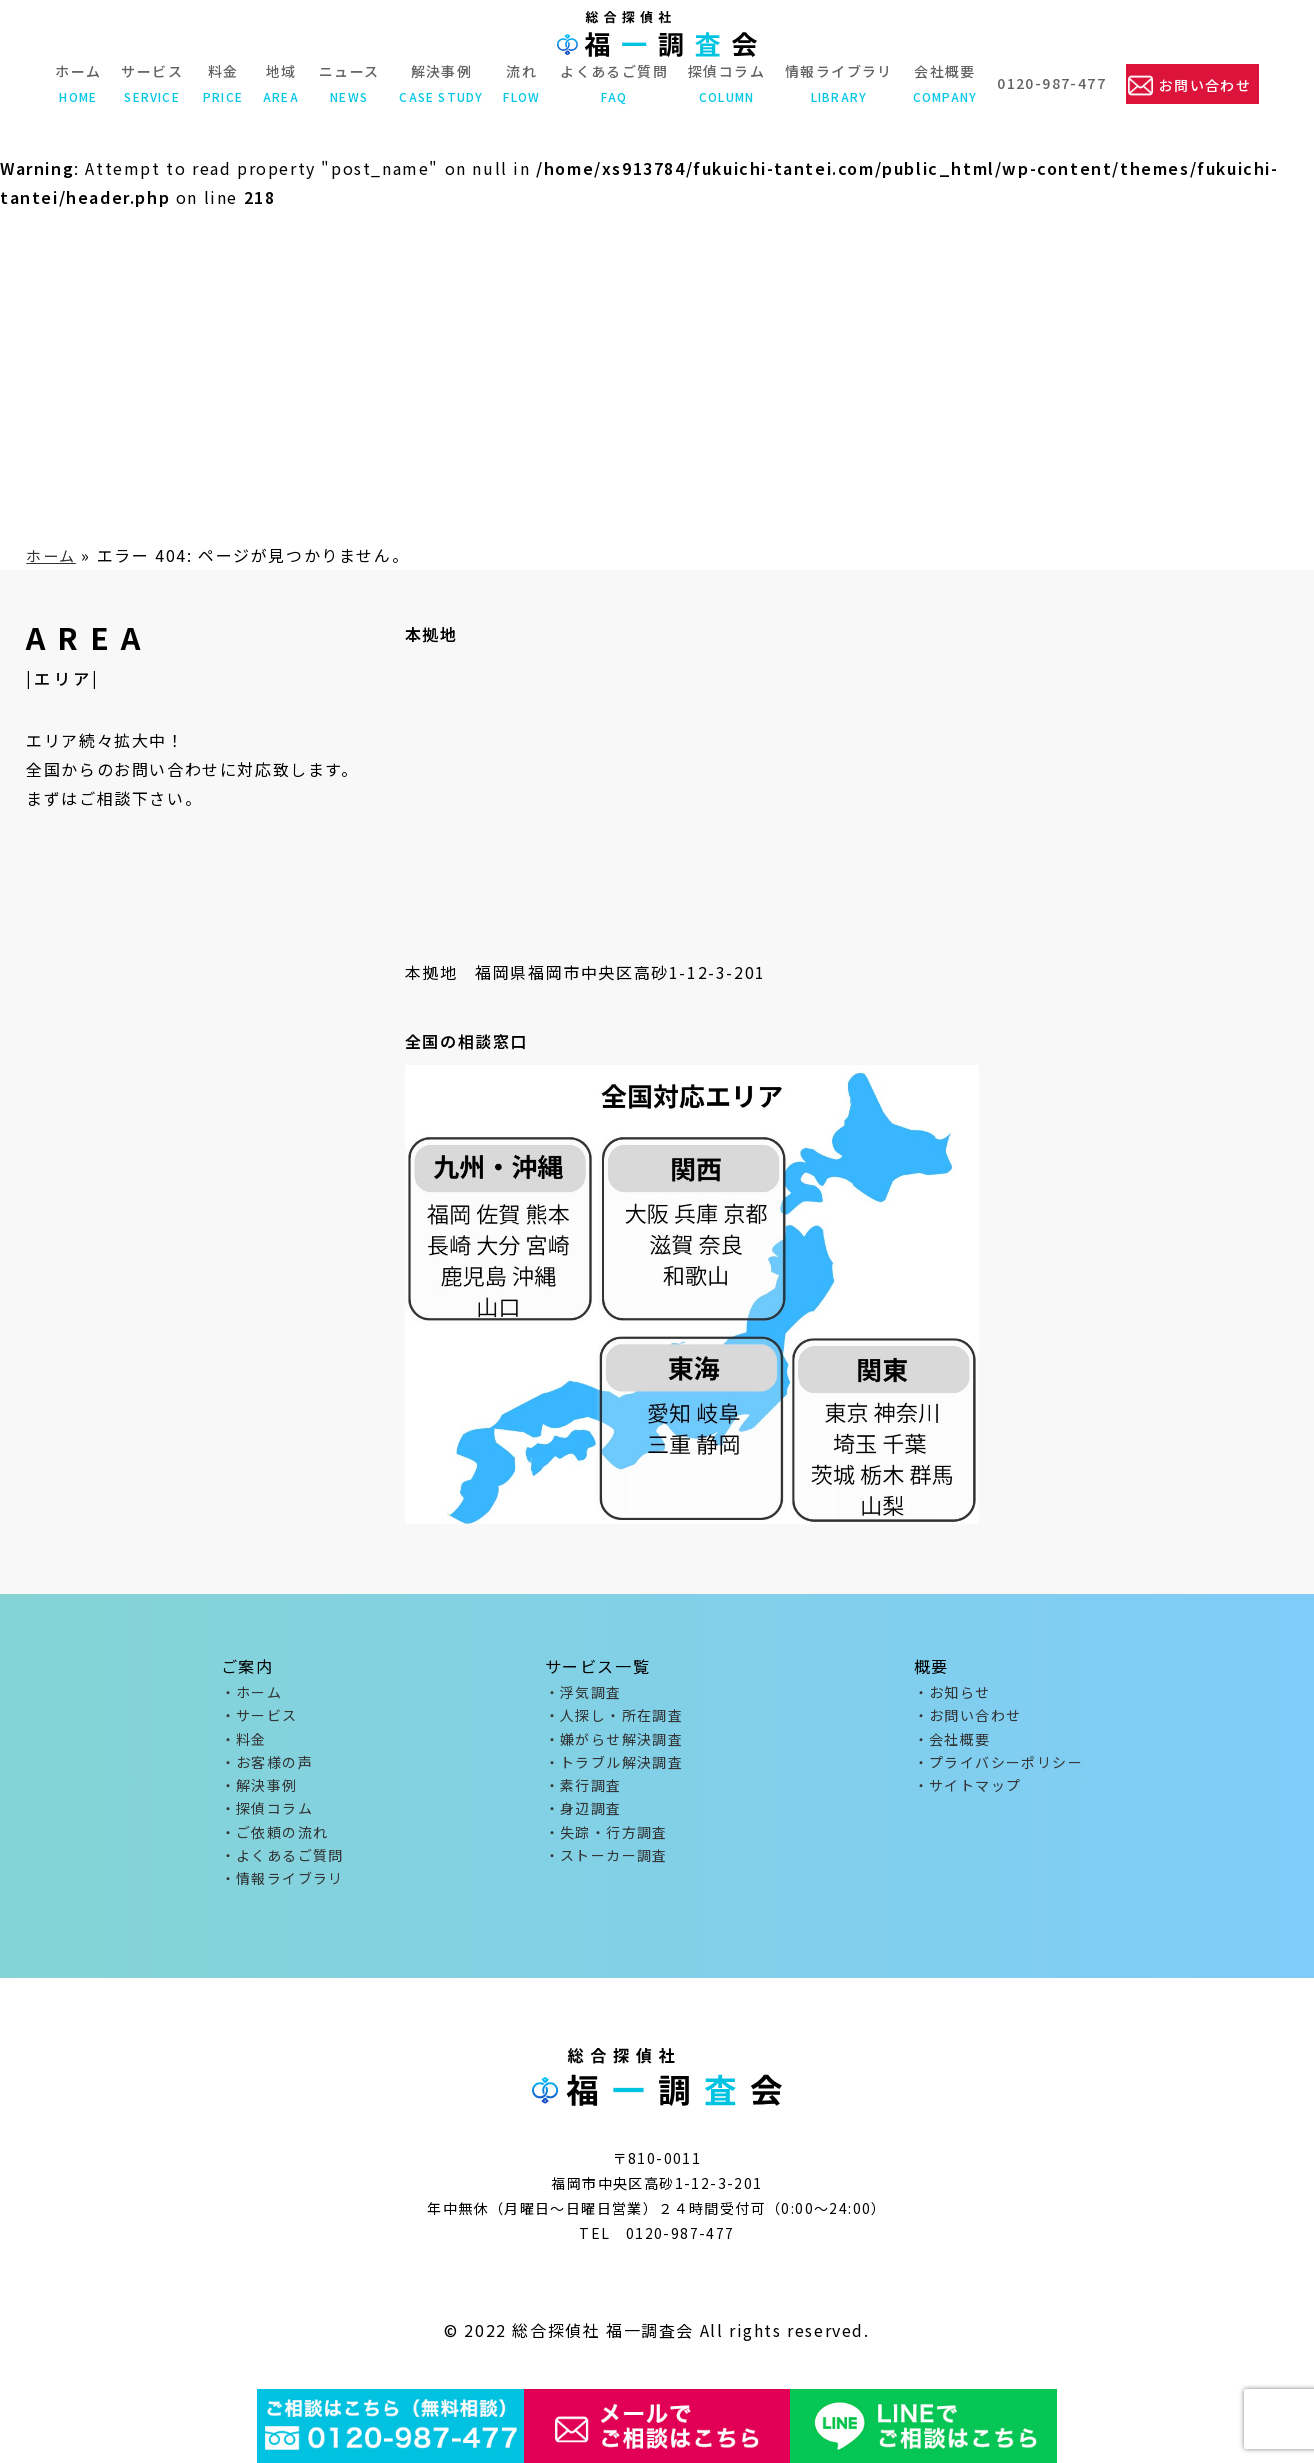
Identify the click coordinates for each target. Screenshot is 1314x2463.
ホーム (76, 83)
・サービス (259, 1718)
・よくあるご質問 (282, 1870)
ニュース (346, 83)
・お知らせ (952, 1693)
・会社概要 (952, 1744)
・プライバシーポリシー (998, 1769)
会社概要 (943, 83)
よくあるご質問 (612, 83)
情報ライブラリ (837, 83)
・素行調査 (583, 1794)
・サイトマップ (968, 1794)
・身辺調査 (583, 1819)
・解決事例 (259, 1794)
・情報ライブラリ (282, 1895)
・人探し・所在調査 (614, 1718)
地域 (279, 83)
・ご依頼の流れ (275, 1844)
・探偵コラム (267, 1819)
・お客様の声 (267, 1769)
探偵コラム (724, 83)
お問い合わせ (1205, 84)
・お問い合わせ (968, 1718)
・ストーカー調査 (606, 1870)
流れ (519, 83)
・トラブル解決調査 (614, 1769)
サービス (150, 83)
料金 (221, 83)
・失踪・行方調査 (606, 1844)
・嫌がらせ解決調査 (614, 1744)
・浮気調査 (583, 1693)
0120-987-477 (1049, 83)
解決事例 (439, 83)
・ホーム (252, 1693)
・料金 (244, 1744)
